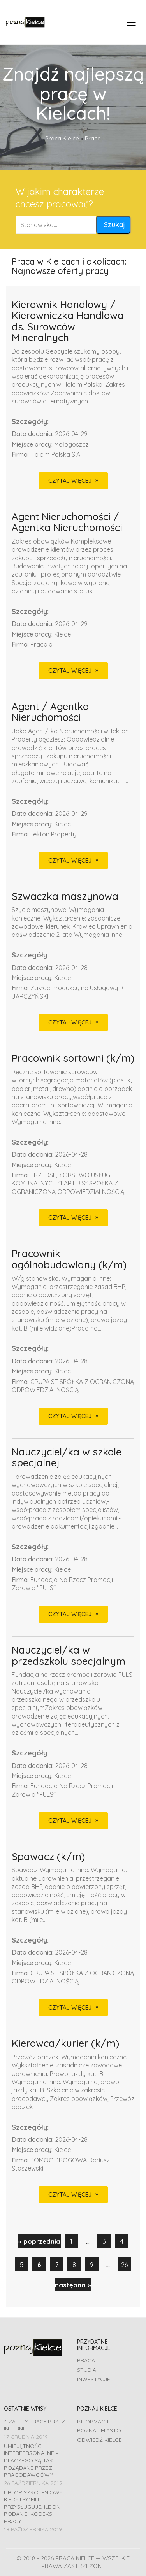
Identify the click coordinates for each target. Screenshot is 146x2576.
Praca (86, 2360)
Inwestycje (93, 2379)
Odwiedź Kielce (99, 2439)
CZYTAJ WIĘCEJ (69, 480)
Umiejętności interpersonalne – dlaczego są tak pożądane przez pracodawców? (31, 2461)
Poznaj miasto (99, 2430)
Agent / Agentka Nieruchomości (50, 712)
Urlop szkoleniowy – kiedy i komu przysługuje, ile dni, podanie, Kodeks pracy (35, 2507)
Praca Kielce (62, 138)
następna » (73, 2285)
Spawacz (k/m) (48, 1856)
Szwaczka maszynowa (65, 896)
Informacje (94, 2421)
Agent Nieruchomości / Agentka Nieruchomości (67, 522)
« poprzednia (39, 2241)
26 (124, 2264)
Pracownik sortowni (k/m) (73, 1058)
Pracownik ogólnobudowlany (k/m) (69, 1259)
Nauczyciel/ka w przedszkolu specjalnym (68, 1656)
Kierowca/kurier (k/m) (65, 2043)
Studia (86, 2369)
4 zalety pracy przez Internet (34, 2425)
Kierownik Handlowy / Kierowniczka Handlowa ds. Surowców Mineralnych (68, 321)
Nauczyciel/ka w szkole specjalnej (66, 1458)
